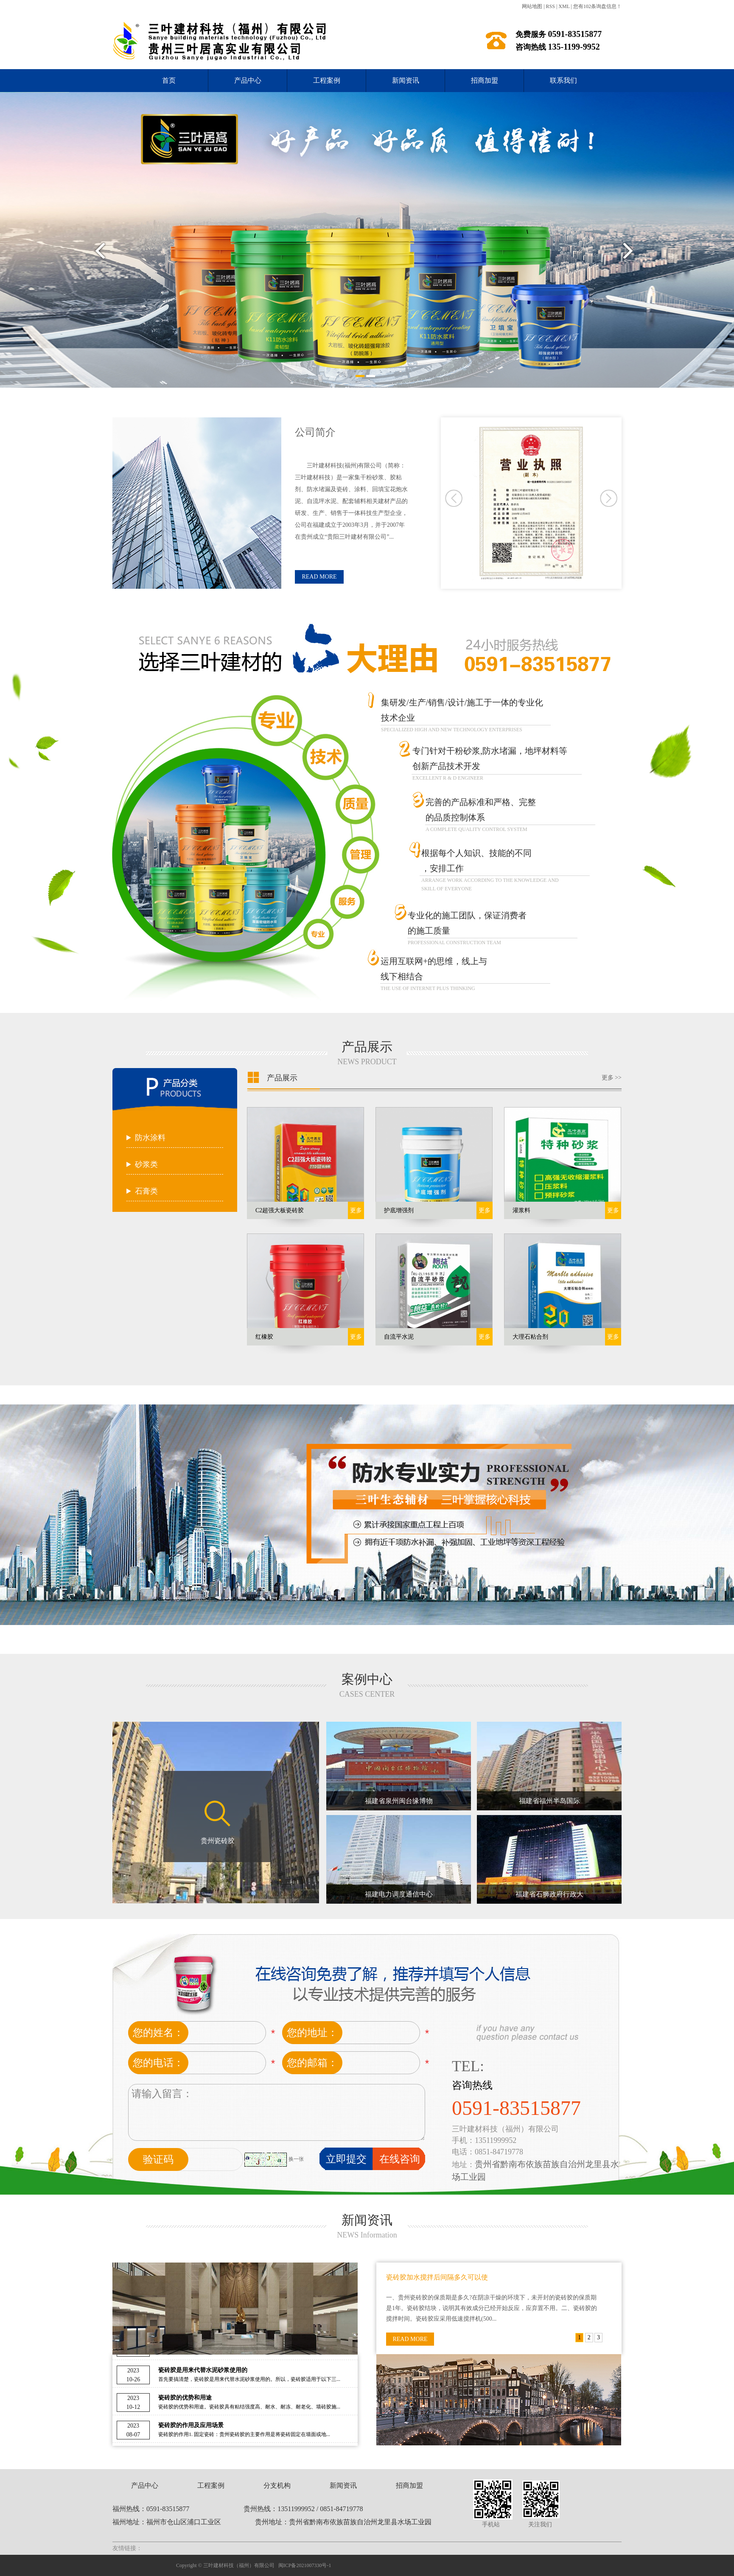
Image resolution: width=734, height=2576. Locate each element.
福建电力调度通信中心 (399, 1894)
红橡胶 (264, 1337)
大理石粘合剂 (530, 1337)
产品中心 (247, 80)
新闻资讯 (405, 80)
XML (563, 6)
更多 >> (612, 1077)
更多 (356, 1210)
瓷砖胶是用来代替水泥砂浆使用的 (202, 2372)
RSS (550, 6)
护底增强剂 (399, 1210)
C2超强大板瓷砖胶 (279, 1210)
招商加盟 (484, 80)
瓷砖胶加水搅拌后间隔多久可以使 (437, 2277)
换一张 (296, 2159)
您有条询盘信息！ (597, 6)
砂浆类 (146, 1164)
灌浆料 (521, 1210)
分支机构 (277, 2485)
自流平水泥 (399, 1337)
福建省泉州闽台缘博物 (399, 1800)
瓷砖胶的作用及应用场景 (191, 2428)
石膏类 (146, 1191)
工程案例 (326, 80)
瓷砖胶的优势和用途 (185, 2400)
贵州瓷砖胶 (218, 1840)
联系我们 (563, 80)
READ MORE (319, 576)
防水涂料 (150, 1137)
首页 (169, 80)
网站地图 (532, 6)
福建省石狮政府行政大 (549, 1894)
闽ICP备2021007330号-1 (304, 2565)
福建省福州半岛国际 (549, 1800)
